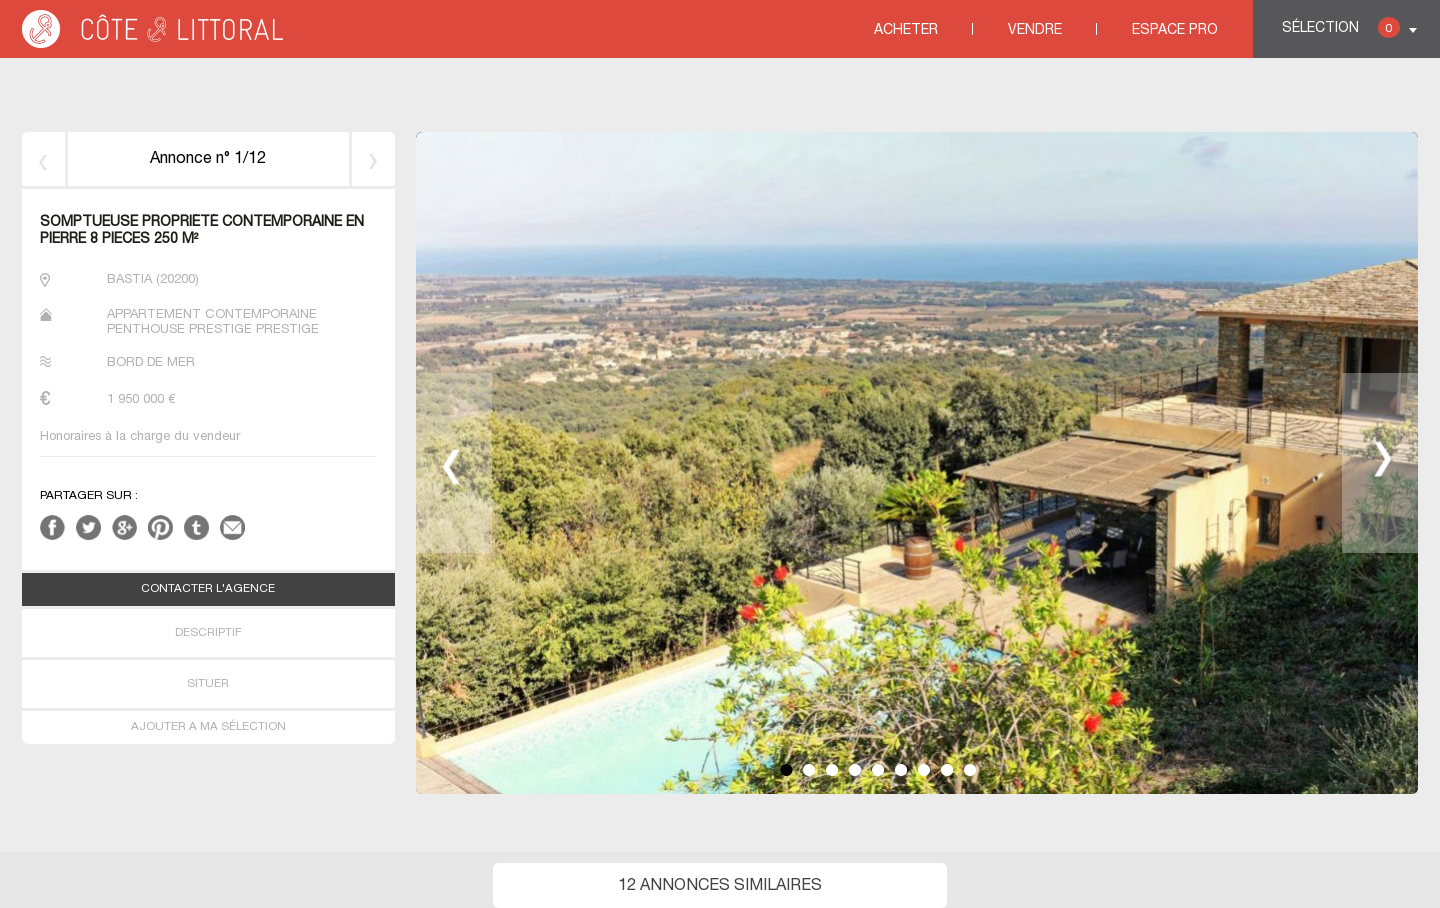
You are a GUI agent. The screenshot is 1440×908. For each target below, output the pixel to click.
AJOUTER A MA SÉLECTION (208, 727)
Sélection (1341, 27)
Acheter (906, 30)
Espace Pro (1175, 30)
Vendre (1035, 30)
